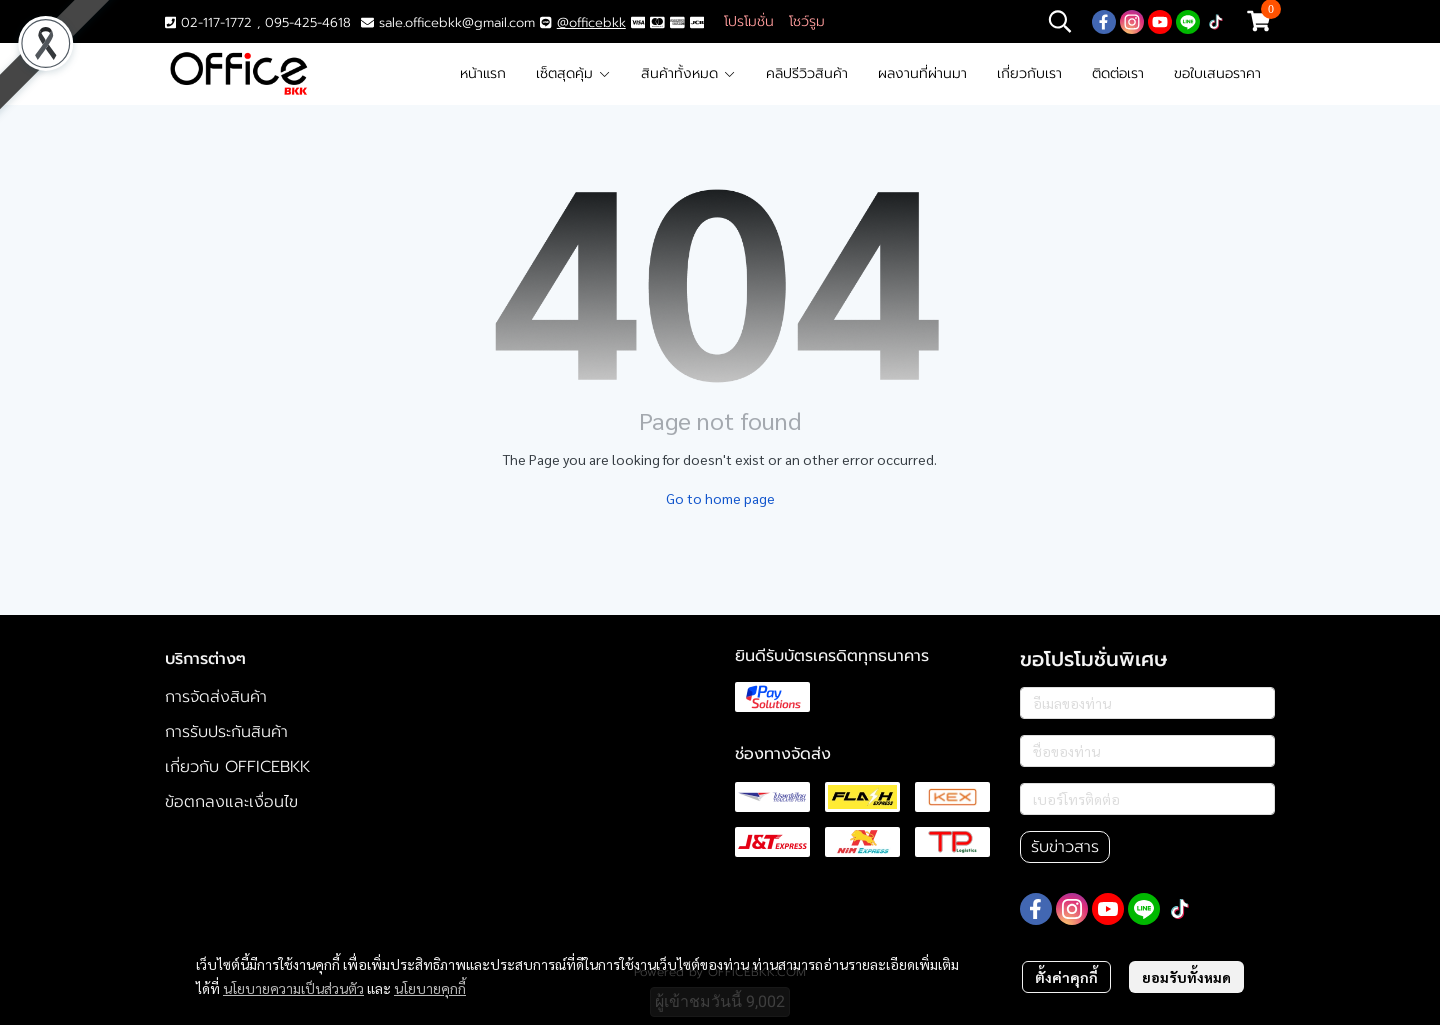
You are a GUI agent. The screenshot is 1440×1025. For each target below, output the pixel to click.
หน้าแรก (483, 73)
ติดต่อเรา (1118, 73)
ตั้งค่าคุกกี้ (1066, 977)
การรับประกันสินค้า (226, 732)
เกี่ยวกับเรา (1029, 73)
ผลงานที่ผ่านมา (922, 73)
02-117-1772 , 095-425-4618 (258, 22)
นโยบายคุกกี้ (430, 988)
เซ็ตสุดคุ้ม (573, 73)
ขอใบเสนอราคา (1217, 73)
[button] (1060, 21)
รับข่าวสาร (1065, 847)
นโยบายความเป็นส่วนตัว (293, 988)
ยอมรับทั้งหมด (1186, 977)
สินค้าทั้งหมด (688, 73)
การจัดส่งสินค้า (216, 697)
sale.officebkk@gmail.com (457, 22)
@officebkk (591, 22)
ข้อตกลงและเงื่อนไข (231, 802)
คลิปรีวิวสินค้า (807, 73)
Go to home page (720, 498)
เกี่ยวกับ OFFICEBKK (237, 767)
